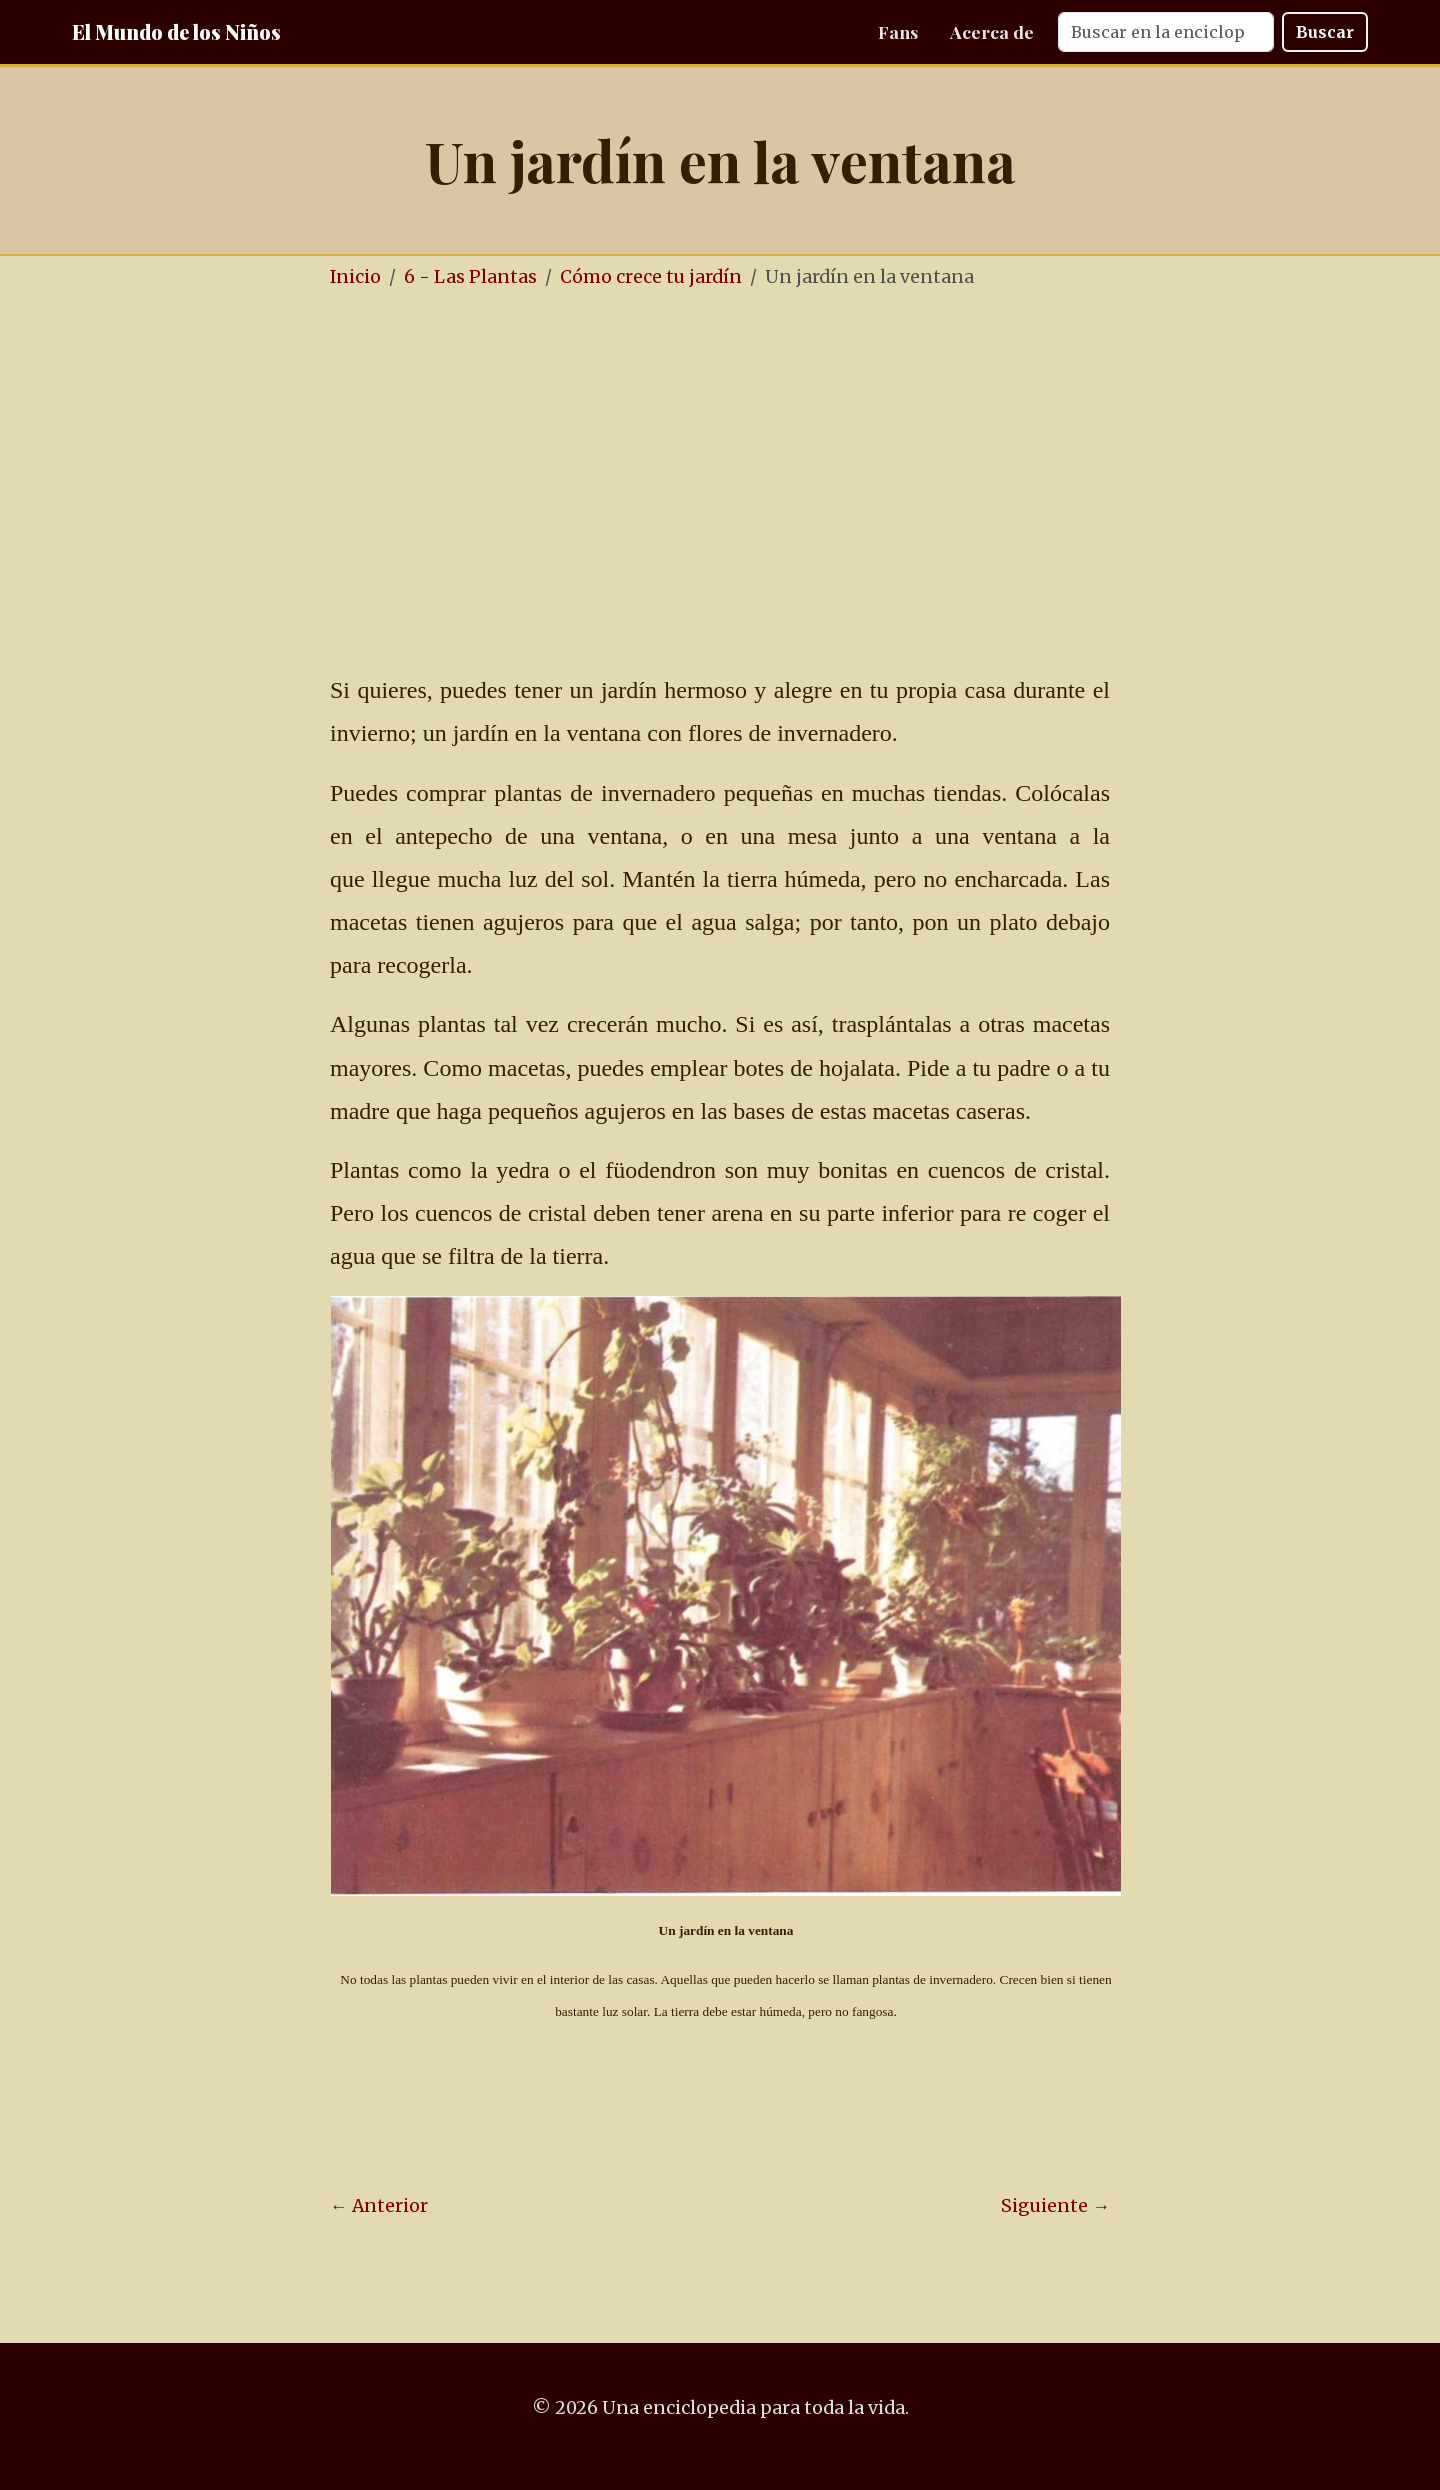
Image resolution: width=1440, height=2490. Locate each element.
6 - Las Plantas (470, 277)
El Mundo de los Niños (176, 31)
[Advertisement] (780, 458)
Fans (898, 31)
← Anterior (379, 2206)
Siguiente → (1055, 2206)
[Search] (1166, 32)
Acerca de (992, 31)
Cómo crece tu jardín (651, 277)
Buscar (1325, 32)
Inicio (355, 277)
